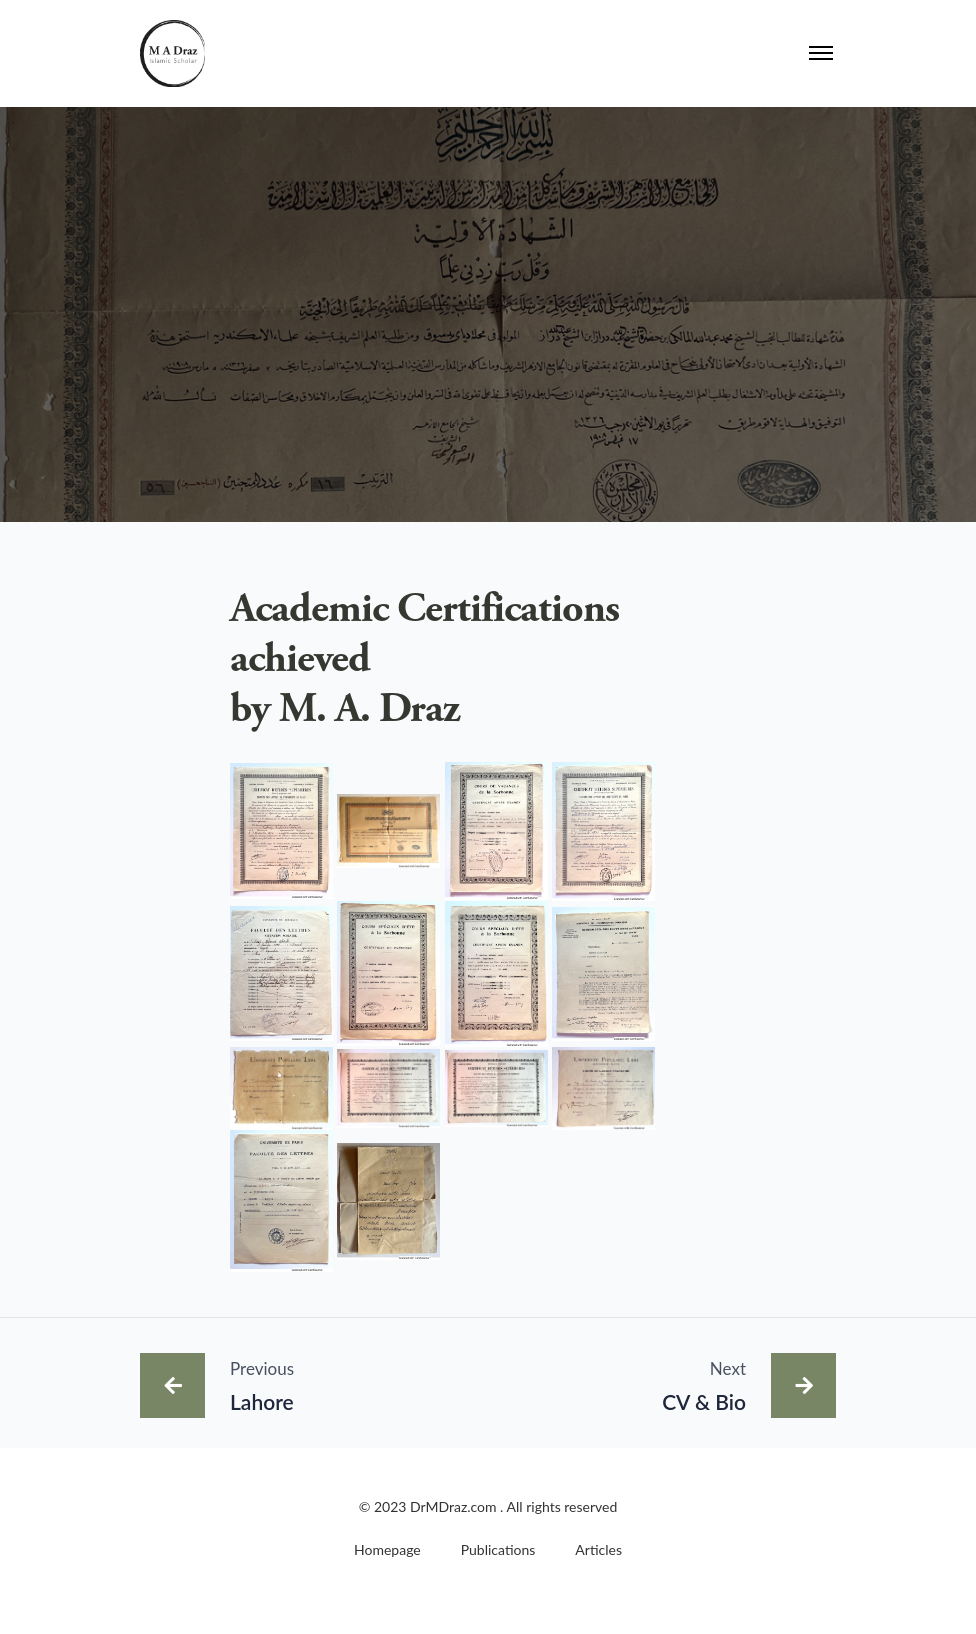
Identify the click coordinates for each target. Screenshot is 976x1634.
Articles (598, 1549)
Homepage (387, 1549)
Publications (498, 1549)
